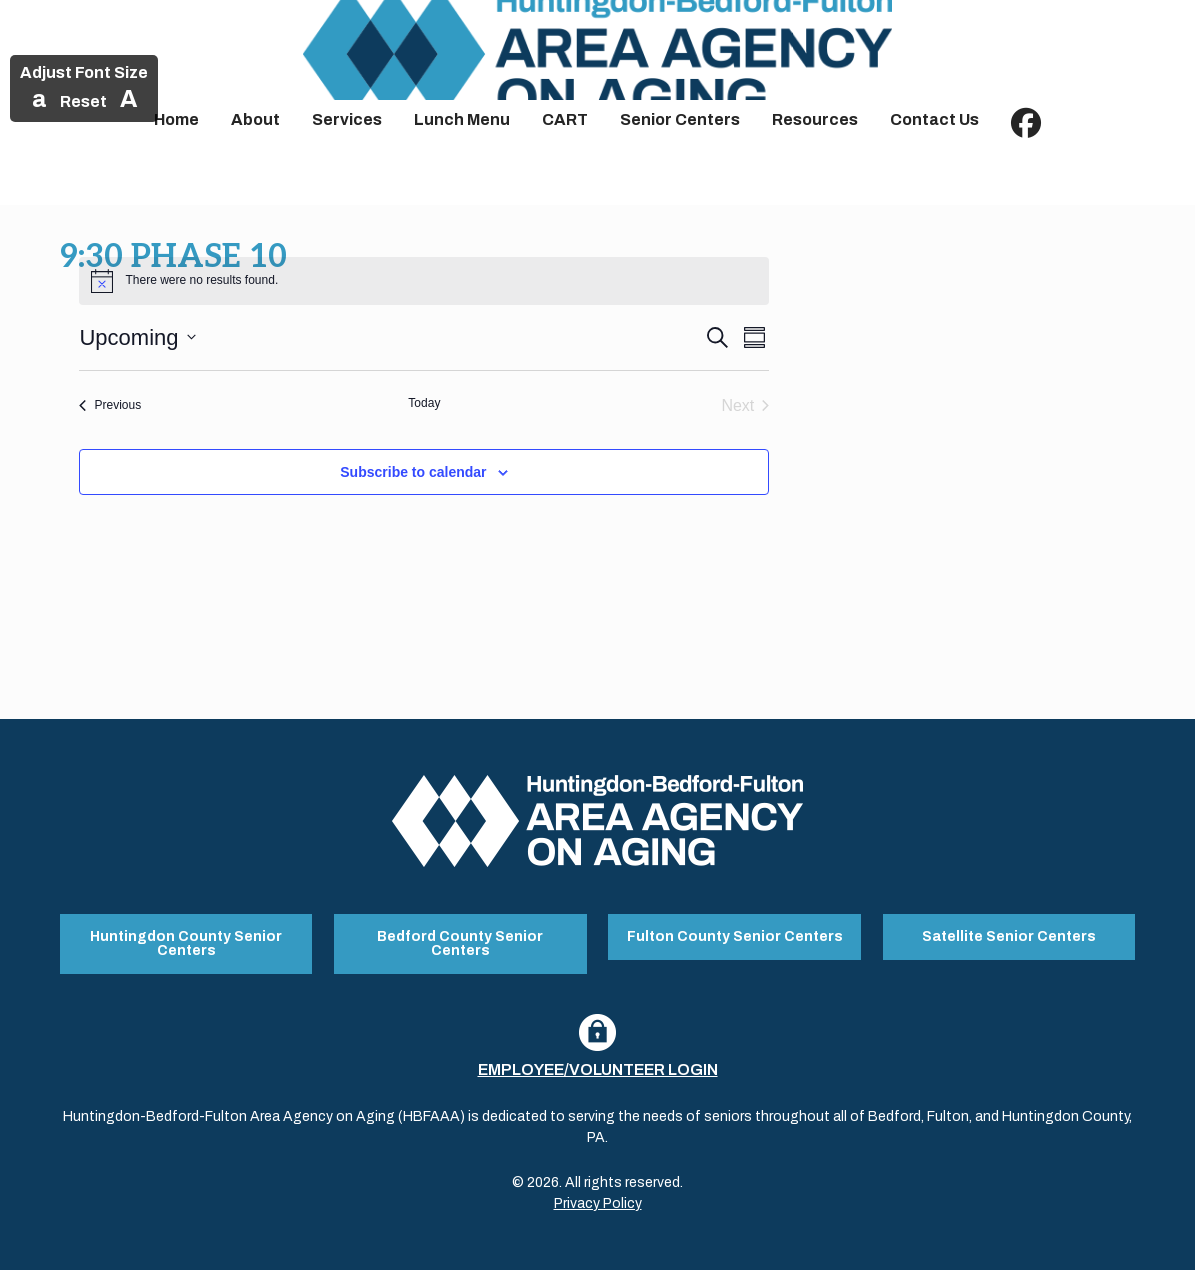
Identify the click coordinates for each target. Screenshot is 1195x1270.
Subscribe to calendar (413, 472)
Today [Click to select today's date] (424, 403)
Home (176, 119)
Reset (83, 101)
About (255, 119)
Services (347, 119)
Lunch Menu (462, 119)
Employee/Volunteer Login (598, 1069)
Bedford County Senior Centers (460, 943)
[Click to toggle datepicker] (137, 337)
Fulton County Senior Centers (735, 936)
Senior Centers (680, 119)
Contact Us (934, 119)
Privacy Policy (598, 1203)
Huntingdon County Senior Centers (186, 943)
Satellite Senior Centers (1009, 936)
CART (565, 119)
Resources (815, 119)
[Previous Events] (110, 406)
